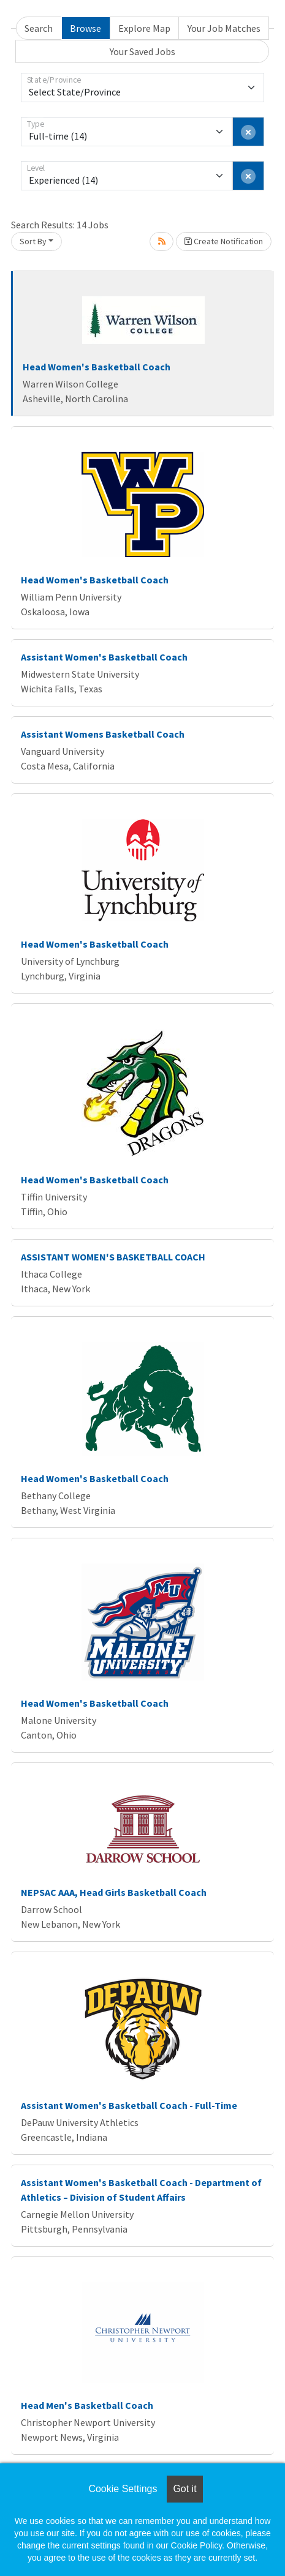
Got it (184, 2489)
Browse (85, 28)
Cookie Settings (122, 2489)
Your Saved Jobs (142, 51)
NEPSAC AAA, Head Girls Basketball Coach (114, 1892)
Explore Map (144, 28)
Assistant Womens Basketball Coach (102, 734)
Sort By (33, 241)
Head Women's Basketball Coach (96, 367)
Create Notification (223, 241)
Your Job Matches (224, 28)
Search (39, 28)
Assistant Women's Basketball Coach (104, 657)
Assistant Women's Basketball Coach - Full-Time (129, 2105)
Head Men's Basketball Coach (87, 2405)
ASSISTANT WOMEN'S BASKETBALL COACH (113, 1257)
